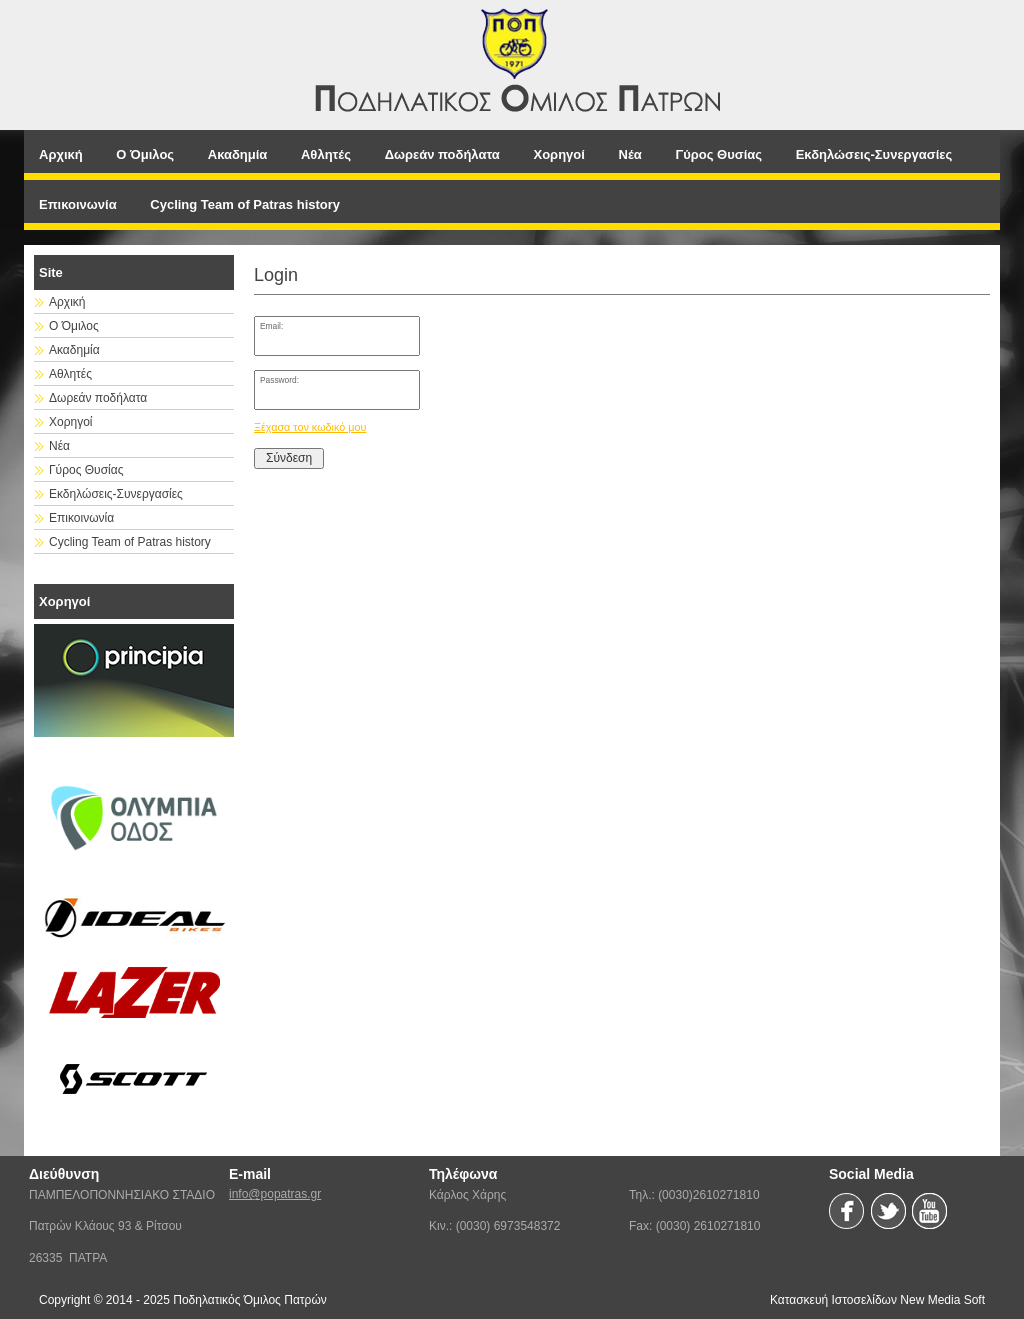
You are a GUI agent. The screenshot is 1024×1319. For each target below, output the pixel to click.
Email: (271, 326)
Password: (279, 380)
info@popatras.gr (275, 1194)
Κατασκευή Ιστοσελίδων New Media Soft (877, 1300)
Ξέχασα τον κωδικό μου (310, 427)
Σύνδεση (289, 458)
